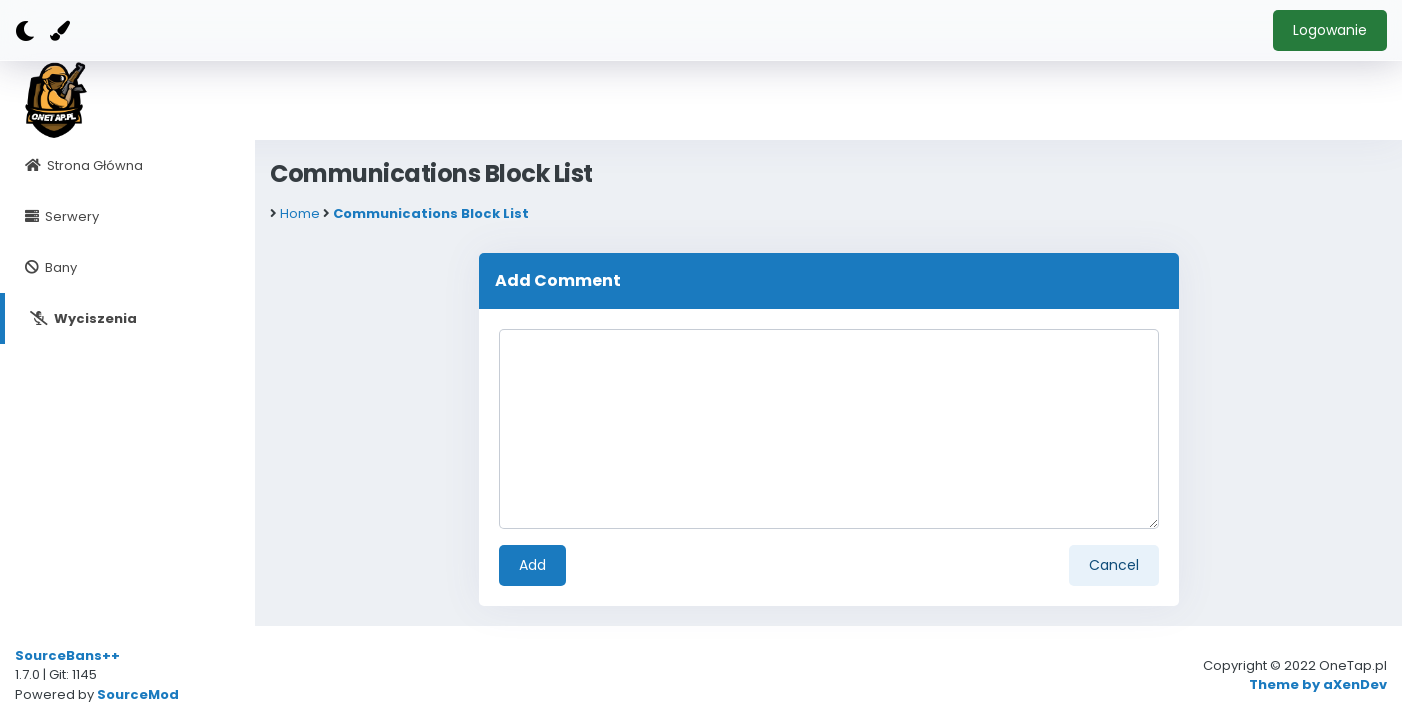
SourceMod (138, 694)
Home (300, 213)
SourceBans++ (67, 655)
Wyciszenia (94, 318)
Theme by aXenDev (1318, 684)
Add (532, 565)
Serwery (70, 216)
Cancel (1114, 565)
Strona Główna (93, 165)
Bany (59, 267)
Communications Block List (431, 213)
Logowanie (1330, 30)
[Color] (60, 31)
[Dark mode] (25, 31)
